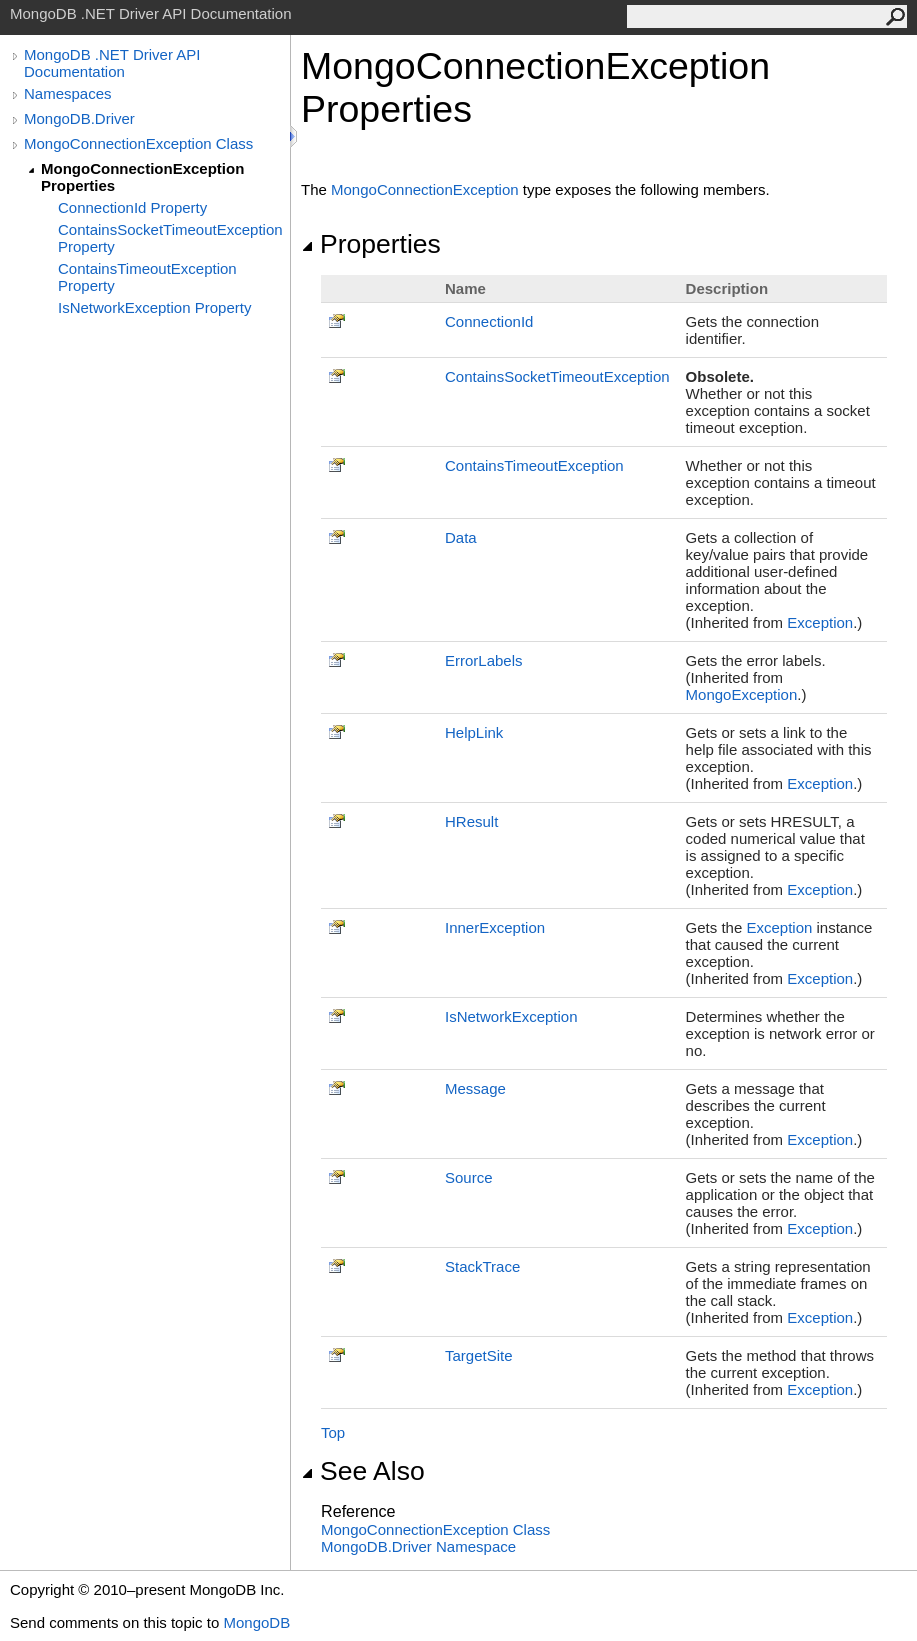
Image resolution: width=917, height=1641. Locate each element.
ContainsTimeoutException (534, 465)
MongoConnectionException (425, 189)
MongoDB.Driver (79, 118)
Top (333, 1432)
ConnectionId (489, 321)
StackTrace (482, 1266)
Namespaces (68, 93)
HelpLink (474, 732)
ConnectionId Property (132, 207)
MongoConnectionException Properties (142, 177)
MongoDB (256, 1622)
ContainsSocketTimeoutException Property (170, 238)
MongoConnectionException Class (138, 143)
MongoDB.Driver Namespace (418, 1546)
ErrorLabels (484, 660)
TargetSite (479, 1355)
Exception (820, 622)
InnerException (495, 927)
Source (469, 1177)
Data (461, 537)
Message (475, 1088)
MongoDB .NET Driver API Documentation (112, 63)
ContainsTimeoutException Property (147, 277)
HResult (471, 821)
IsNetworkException (511, 1016)
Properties (371, 244)
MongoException (742, 694)
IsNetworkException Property (154, 307)
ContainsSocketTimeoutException (557, 376)
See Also (363, 1471)
